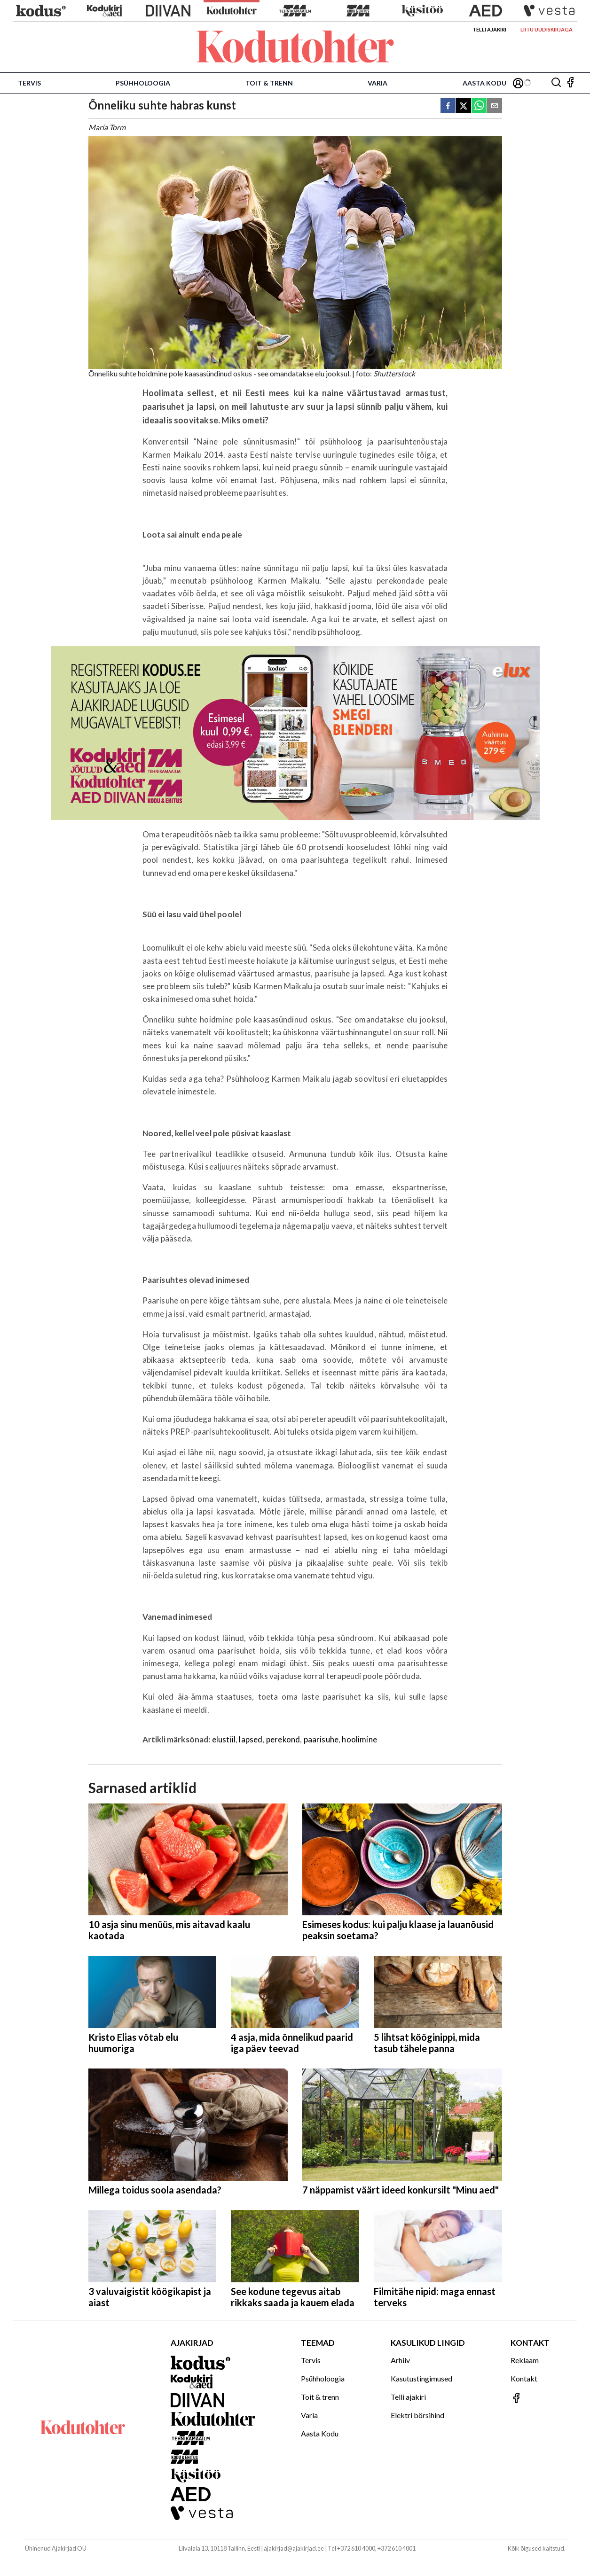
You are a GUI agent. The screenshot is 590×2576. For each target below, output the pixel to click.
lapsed (250, 1739)
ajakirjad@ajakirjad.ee (294, 2548)
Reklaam (525, 2360)
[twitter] (463, 106)
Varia (377, 83)
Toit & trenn (269, 83)
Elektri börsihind (417, 2415)
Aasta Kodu (484, 83)
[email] (494, 106)
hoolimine (359, 1739)
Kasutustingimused (421, 2378)
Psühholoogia (143, 83)
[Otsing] (556, 83)
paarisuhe (321, 1739)
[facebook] (448, 106)
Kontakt (524, 2378)
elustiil (224, 1739)
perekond (283, 1739)
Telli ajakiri (489, 29)
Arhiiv (400, 2360)
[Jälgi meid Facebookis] (570, 83)
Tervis (29, 83)
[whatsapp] (479, 106)
